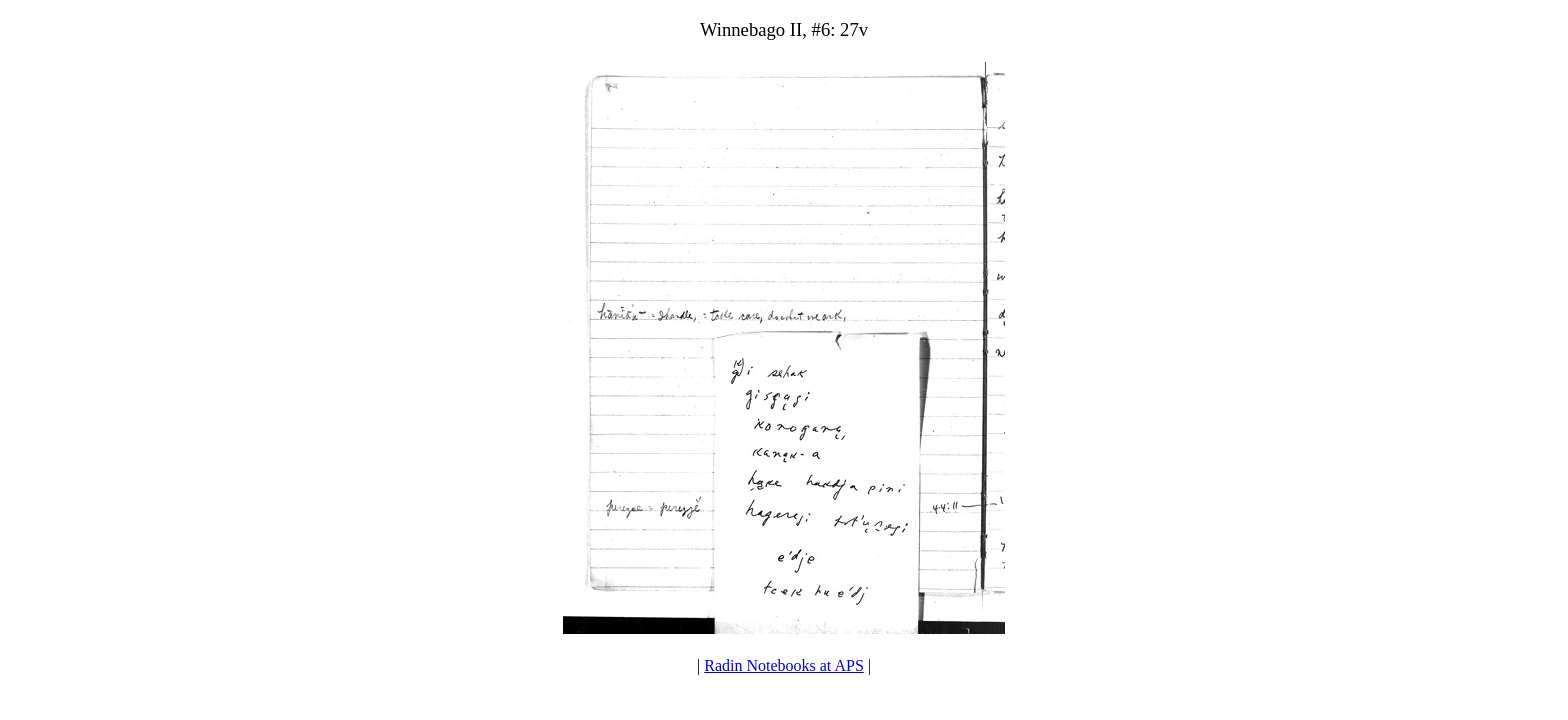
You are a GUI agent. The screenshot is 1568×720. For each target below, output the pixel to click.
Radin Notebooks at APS (784, 665)
